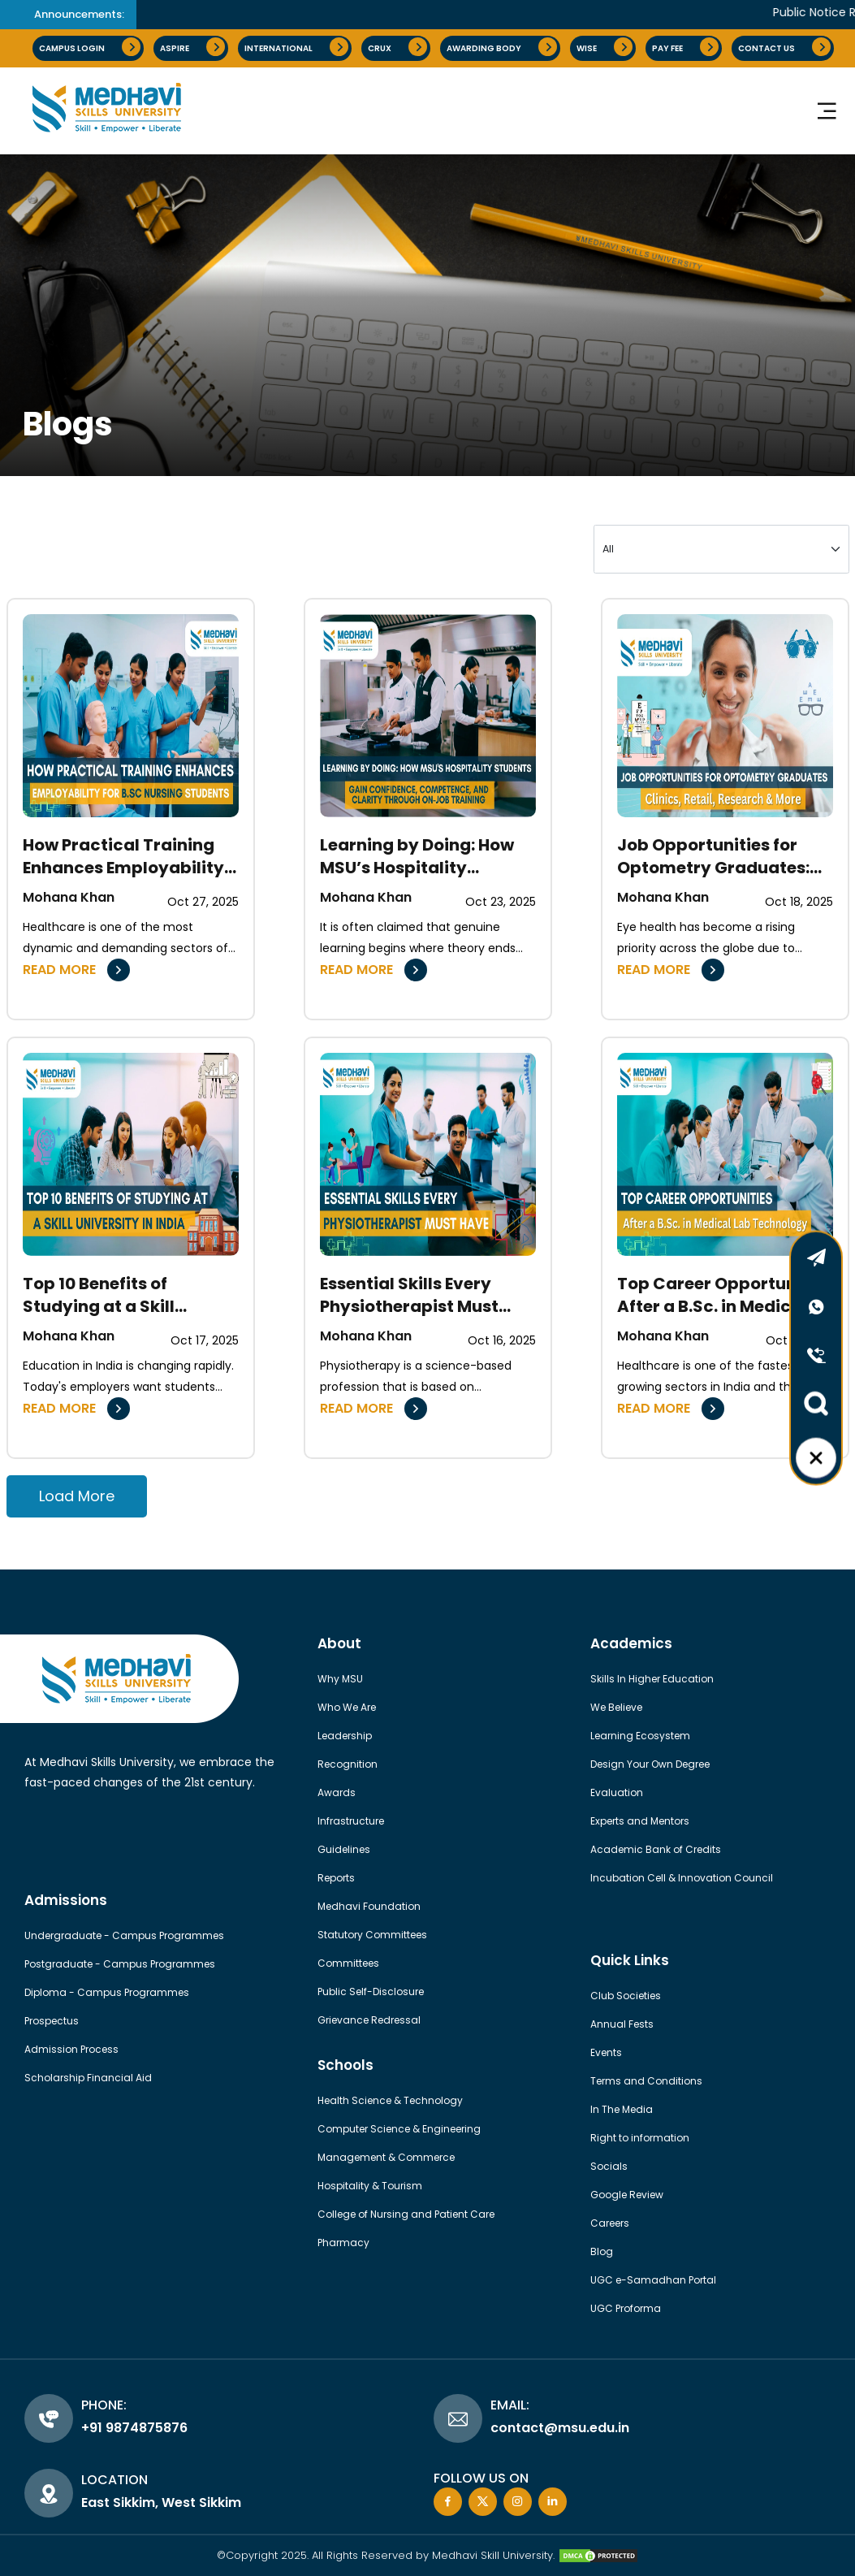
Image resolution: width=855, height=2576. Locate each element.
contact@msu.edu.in (559, 2427)
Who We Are (346, 1707)
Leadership (344, 1736)
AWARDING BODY (502, 46)
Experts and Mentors (639, 1821)
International (296, 46)
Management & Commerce (386, 2157)
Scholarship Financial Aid (88, 2078)
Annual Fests (622, 2024)
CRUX (397, 46)
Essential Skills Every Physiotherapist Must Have (409, 1295)
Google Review (626, 2195)
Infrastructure (350, 1821)
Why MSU (340, 1679)
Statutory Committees (372, 1935)
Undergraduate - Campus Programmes (124, 1935)
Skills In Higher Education (652, 1679)
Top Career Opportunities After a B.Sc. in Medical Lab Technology (724, 1295)
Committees (348, 1963)
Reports (336, 1878)
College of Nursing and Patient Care (405, 2214)
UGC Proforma (625, 2308)
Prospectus (51, 2021)
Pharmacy (343, 2242)
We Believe (616, 1707)
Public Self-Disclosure (370, 1991)
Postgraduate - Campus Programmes (119, 1964)
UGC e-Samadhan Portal (653, 2280)
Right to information (639, 2138)
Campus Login (89, 46)
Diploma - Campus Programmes (106, 1992)
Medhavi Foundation (369, 1906)
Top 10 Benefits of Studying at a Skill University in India (99, 1295)
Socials (609, 2166)
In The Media (621, 2109)
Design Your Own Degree (650, 1764)
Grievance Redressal (369, 2020)
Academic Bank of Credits (655, 1849)
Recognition (347, 1764)
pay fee (685, 46)
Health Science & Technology (390, 2100)
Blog (601, 2251)
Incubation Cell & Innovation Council (681, 1878)
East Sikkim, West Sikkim (161, 2502)
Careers (609, 2223)
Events (606, 2052)
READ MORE (76, 970)
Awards (336, 1792)
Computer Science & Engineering (399, 2129)
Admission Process (71, 2049)
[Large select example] (721, 549)
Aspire (192, 46)
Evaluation (616, 1792)
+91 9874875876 (134, 2427)
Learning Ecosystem (640, 1736)
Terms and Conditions (646, 2081)
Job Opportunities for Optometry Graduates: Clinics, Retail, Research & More (717, 856)
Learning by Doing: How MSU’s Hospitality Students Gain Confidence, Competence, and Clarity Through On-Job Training (427, 856)
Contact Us (784, 46)
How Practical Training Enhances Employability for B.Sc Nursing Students (129, 856)
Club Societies (625, 1995)
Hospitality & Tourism (369, 2186)
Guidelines (343, 1849)
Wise (604, 46)
